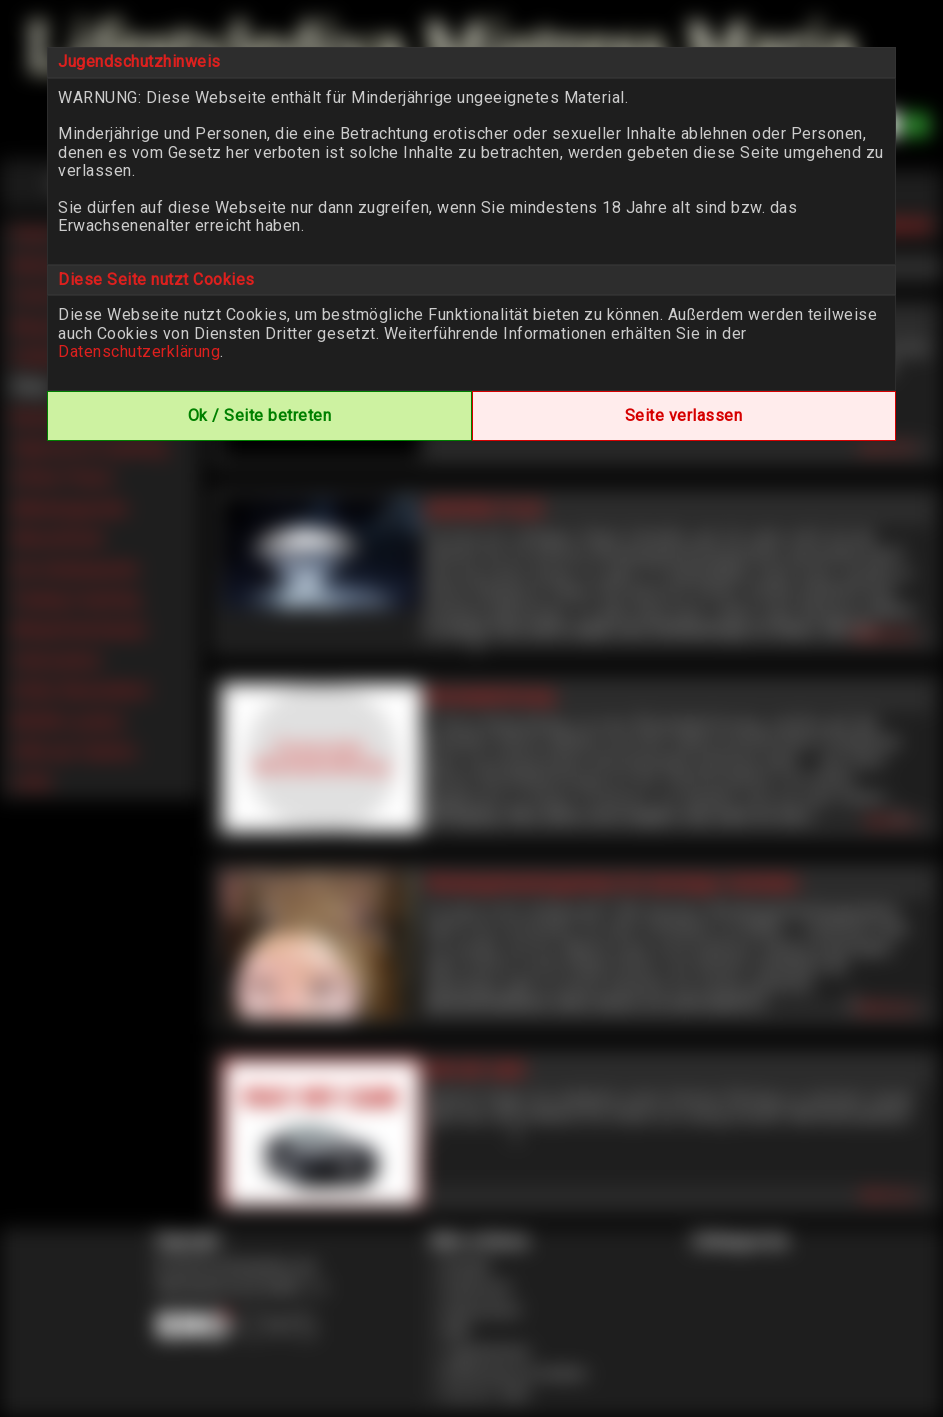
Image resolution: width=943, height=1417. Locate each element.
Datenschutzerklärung (139, 351)
